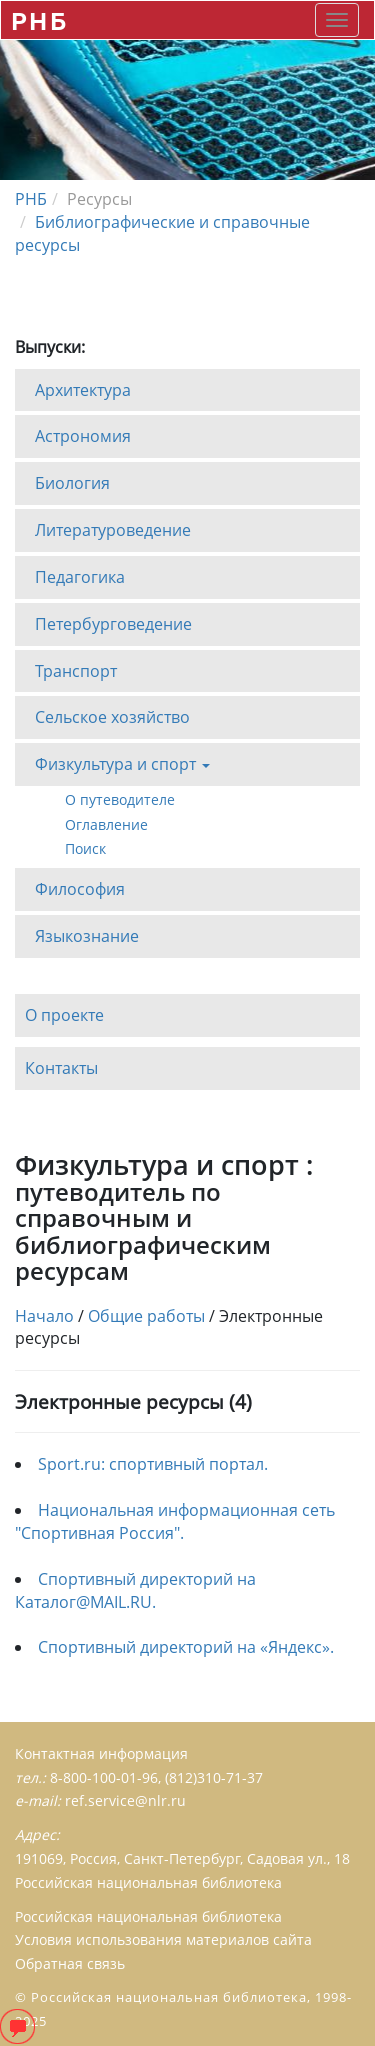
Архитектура (83, 389)
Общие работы (146, 1316)
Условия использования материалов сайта (163, 1939)
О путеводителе (120, 799)
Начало (44, 1316)
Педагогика (80, 576)
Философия (80, 888)
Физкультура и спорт (122, 769)
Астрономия (83, 436)
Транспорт (76, 670)
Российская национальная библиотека (148, 1916)
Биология (72, 483)
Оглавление (106, 823)
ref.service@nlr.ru (125, 1800)
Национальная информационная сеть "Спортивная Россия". (175, 1521)
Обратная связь (70, 1963)
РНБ (39, 20)
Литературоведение (113, 530)
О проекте (64, 1015)
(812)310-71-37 (214, 1777)
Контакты (61, 1068)
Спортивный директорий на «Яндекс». (186, 1647)
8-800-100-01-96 (104, 1777)
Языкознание (87, 935)
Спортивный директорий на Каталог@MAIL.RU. (135, 1590)
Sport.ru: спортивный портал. (153, 1464)
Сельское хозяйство (112, 717)
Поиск (85, 848)
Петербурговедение (113, 623)
